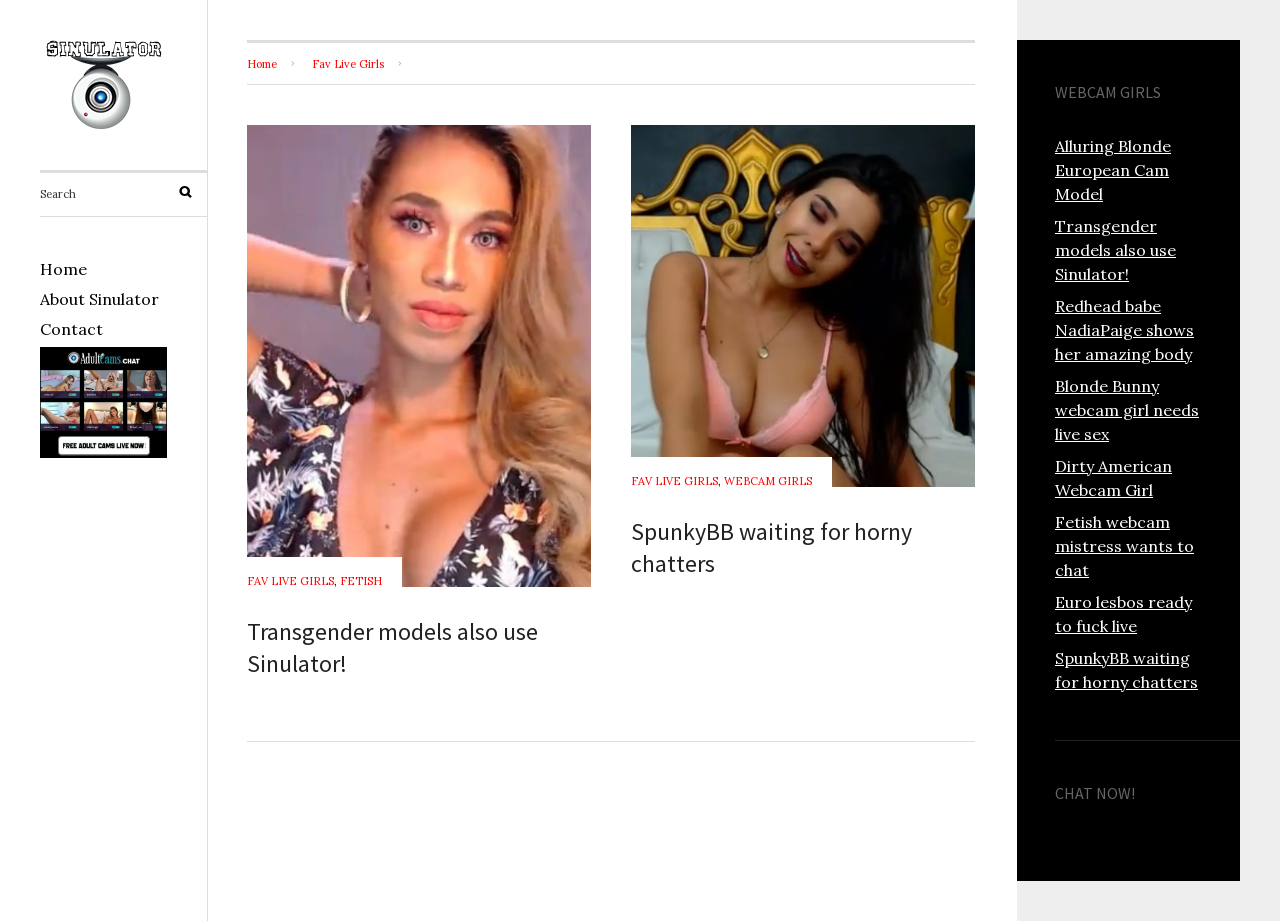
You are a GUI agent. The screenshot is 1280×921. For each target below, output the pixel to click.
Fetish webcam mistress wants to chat (1124, 546)
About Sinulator (99, 299)
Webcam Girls (768, 481)
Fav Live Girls (348, 64)
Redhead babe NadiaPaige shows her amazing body (1124, 330)
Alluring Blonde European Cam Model (1113, 170)
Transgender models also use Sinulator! (1115, 250)
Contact (71, 329)
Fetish (361, 581)
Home (63, 269)
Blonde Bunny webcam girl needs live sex (1127, 410)
